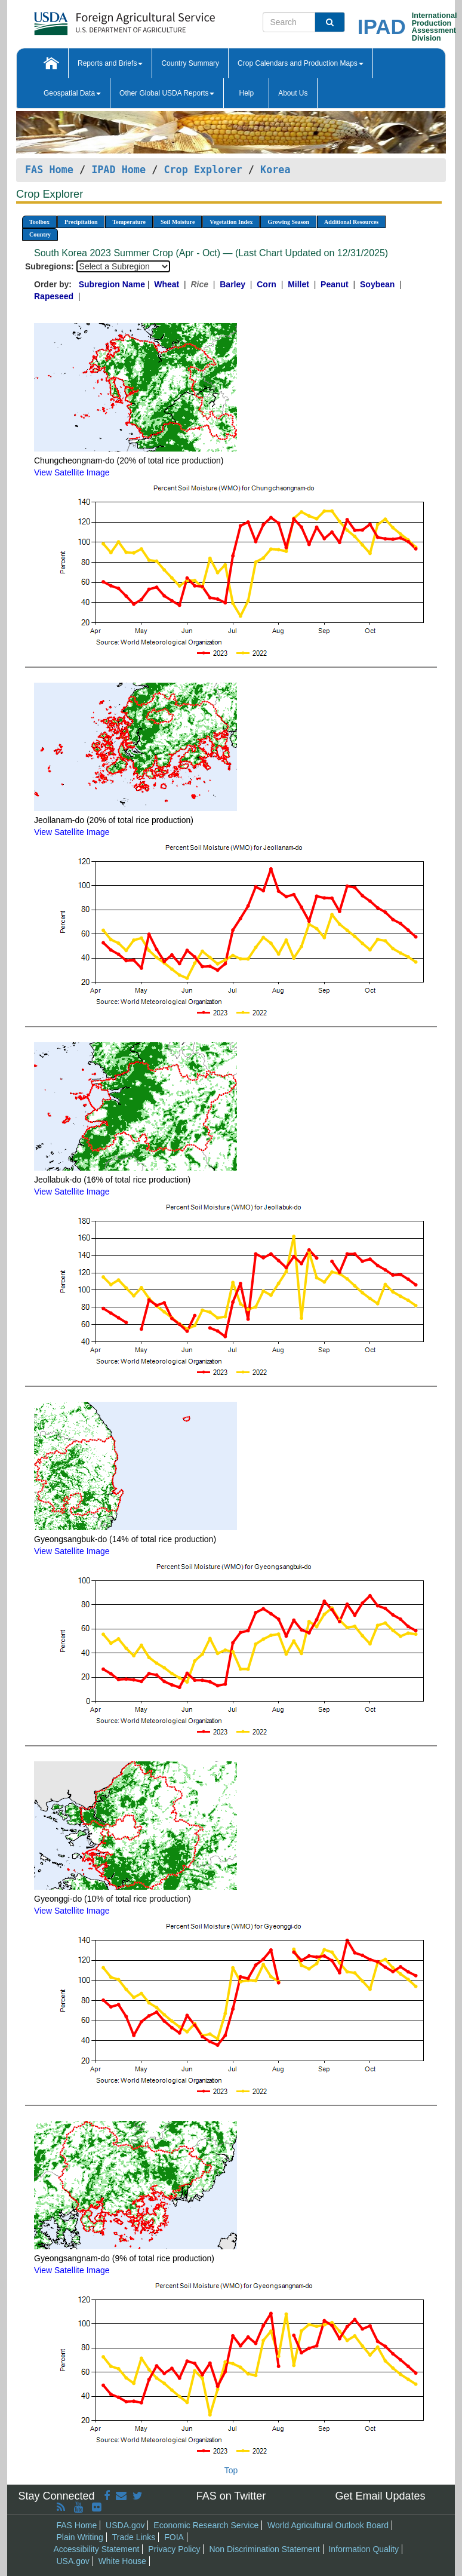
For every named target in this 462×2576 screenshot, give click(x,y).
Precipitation (80, 222)
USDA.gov (125, 2525)
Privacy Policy (174, 2549)
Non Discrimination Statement (264, 2549)
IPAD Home (118, 170)
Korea (275, 170)
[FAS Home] (94, 19)
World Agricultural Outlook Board (328, 2525)
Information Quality (363, 2549)
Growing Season (288, 222)
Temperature (129, 222)
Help (246, 93)
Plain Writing (80, 2537)
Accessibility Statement (97, 2549)
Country (40, 234)
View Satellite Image (72, 472)
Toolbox (39, 222)
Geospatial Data (72, 93)
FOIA (174, 2537)
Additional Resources (351, 222)
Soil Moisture (178, 222)
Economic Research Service (205, 2525)
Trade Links (134, 2537)
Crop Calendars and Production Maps (301, 63)
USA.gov (73, 2561)
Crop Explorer (203, 170)
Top (231, 2470)
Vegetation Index (231, 222)
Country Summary (190, 63)
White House (122, 2561)
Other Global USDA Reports (166, 93)
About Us (292, 93)
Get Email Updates (380, 2496)
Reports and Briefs (110, 63)
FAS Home (49, 170)
